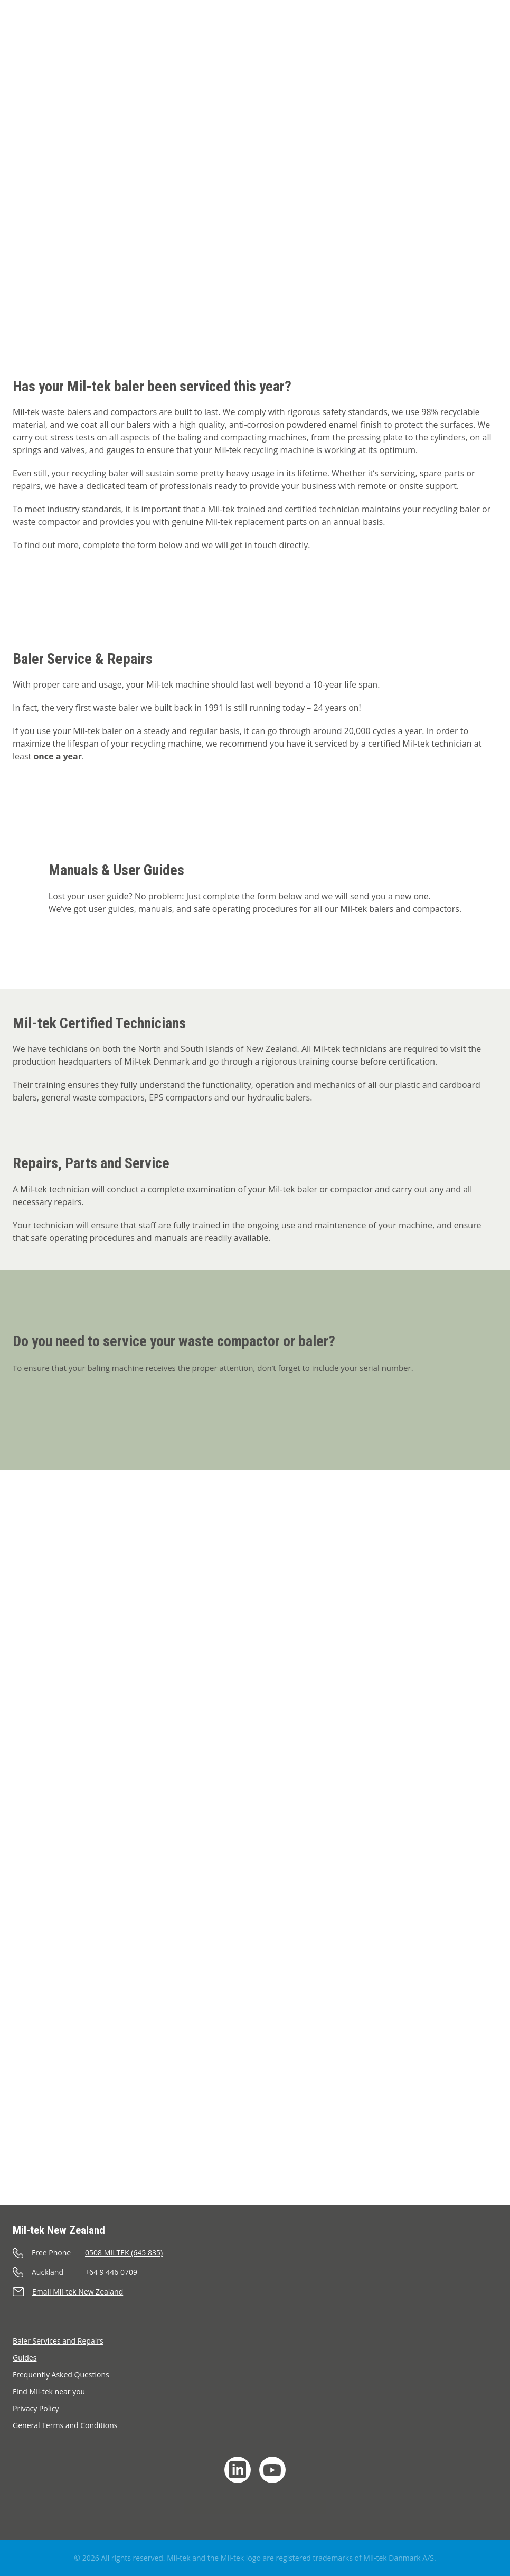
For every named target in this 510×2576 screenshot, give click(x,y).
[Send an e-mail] (255, 2291)
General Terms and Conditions (65, 2425)
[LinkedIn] (237, 2470)
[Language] (490, 19)
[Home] (35, 34)
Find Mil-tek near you (49, 2391)
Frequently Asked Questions (61, 2375)
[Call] (255, 2252)
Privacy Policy (36, 2408)
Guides (24, 2358)
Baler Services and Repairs (58, 2341)
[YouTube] (272, 2470)
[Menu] (486, 49)
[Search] (464, 19)
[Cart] (436, 19)
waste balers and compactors (99, 412)
